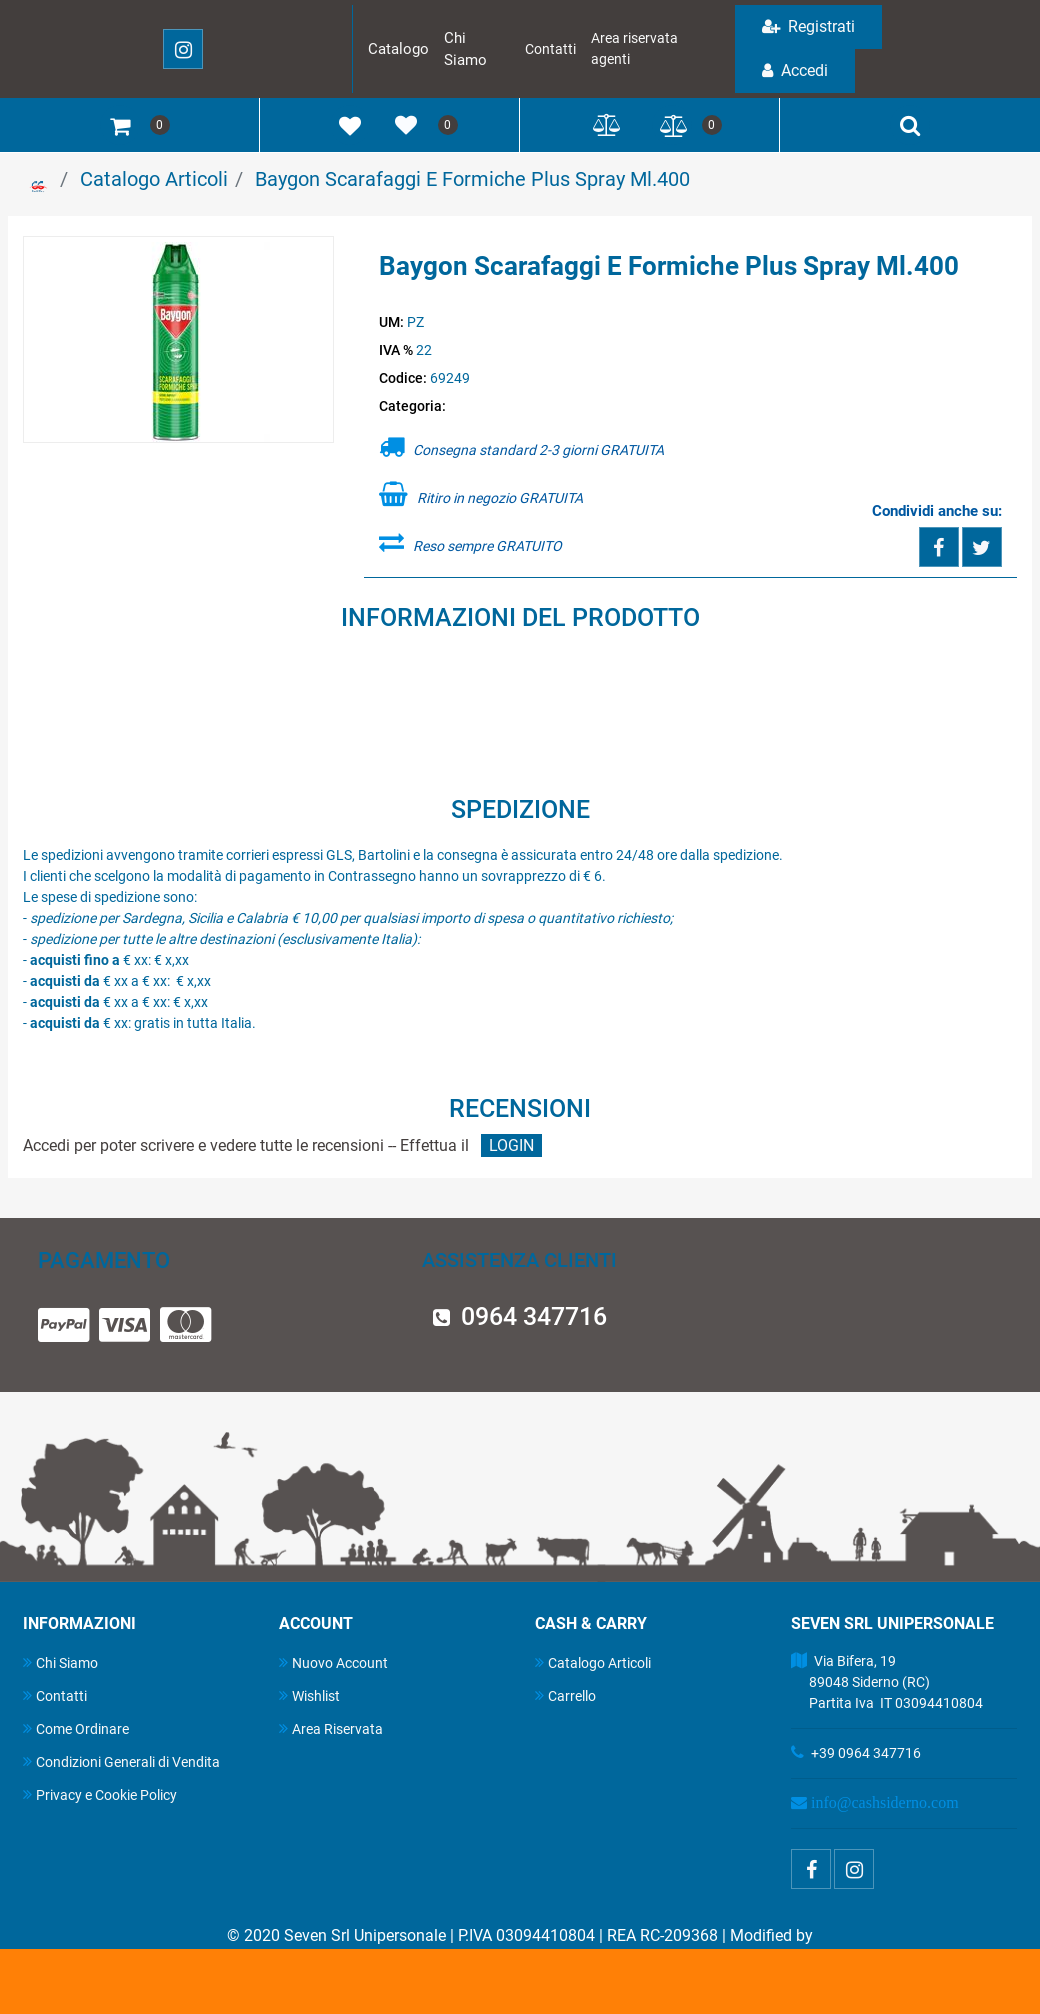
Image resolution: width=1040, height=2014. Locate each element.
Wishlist (309, 1695)
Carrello (565, 1695)
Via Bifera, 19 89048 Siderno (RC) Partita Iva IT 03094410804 (887, 1682)
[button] (179, 341)
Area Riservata (331, 1728)
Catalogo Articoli (154, 179)
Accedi (795, 70)
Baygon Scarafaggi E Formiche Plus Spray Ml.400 (472, 179)
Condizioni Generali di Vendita (121, 1761)
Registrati (808, 26)
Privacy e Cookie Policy (100, 1794)
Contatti (550, 49)
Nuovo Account (333, 1662)
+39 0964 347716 (866, 1753)
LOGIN (511, 1145)
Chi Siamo (60, 1662)
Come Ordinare (76, 1728)
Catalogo (398, 49)
